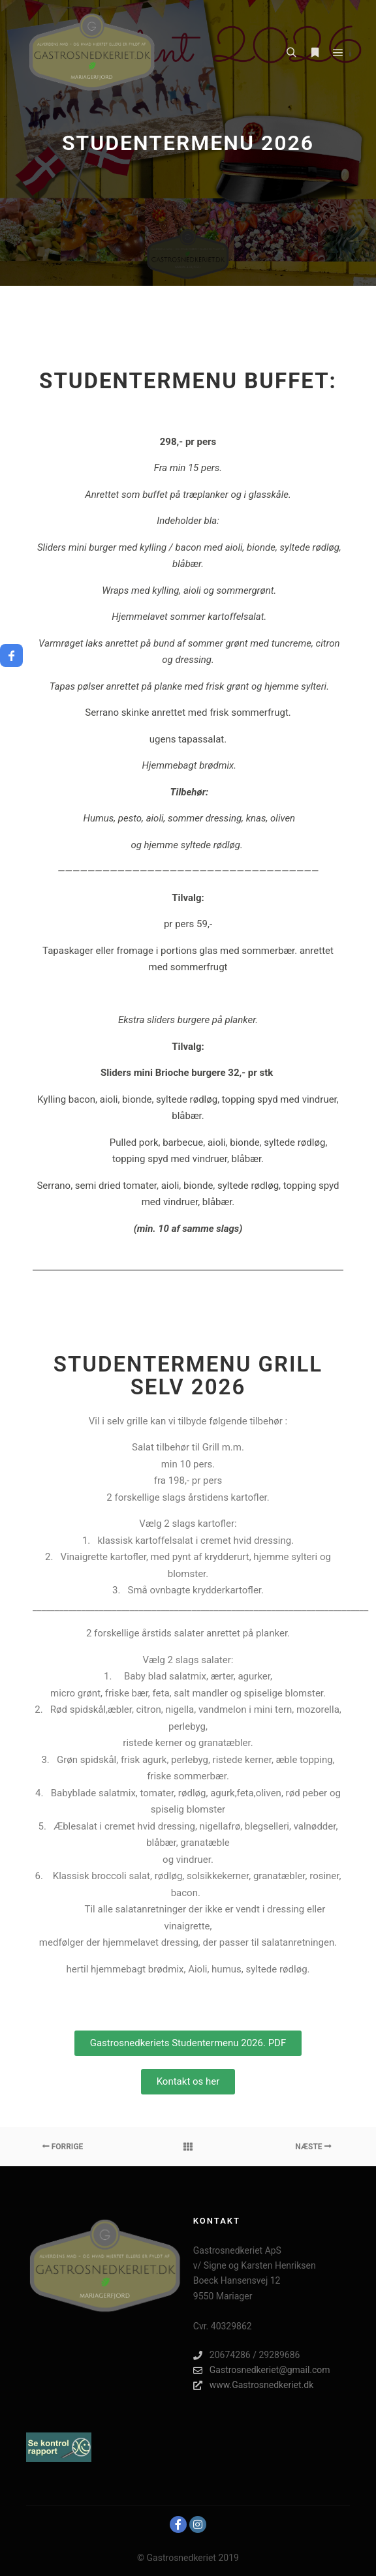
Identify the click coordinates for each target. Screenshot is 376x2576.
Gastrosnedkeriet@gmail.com (261, 2370)
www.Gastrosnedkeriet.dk (253, 2385)
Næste (313, 2146)
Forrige (63, 2146)
